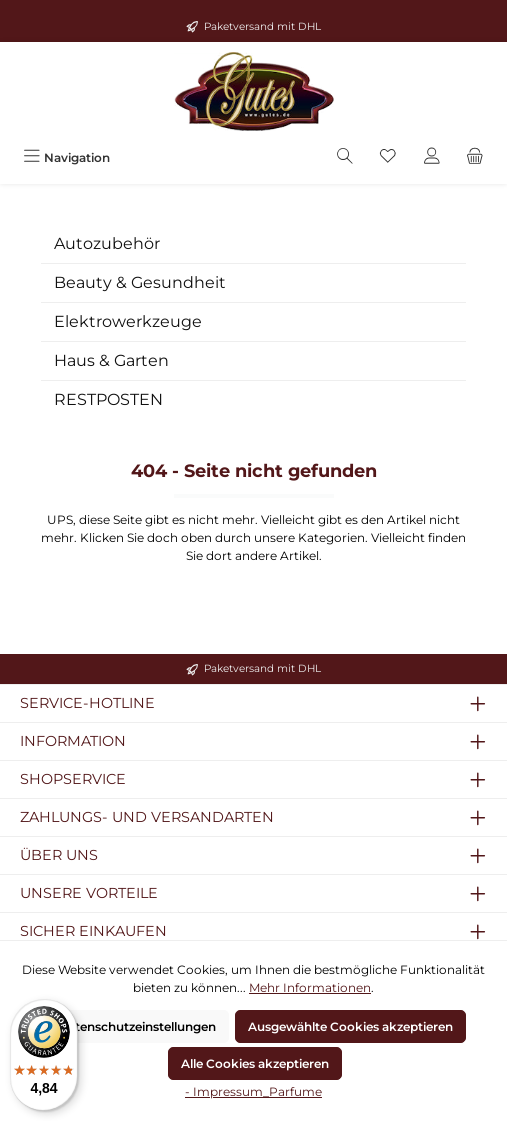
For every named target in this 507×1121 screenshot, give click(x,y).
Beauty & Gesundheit (140, 282)
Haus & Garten (111, 360)
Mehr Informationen (310, 987)
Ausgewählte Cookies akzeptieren (350, 1026)
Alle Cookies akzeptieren (255, 1063)
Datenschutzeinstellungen (137, 1026)
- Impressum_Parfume (253, 1091)
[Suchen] (345, 157)
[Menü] (66, 157)
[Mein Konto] (432, 157)
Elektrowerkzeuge (128, 321)
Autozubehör (107, 243)
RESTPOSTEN (108, 399)
